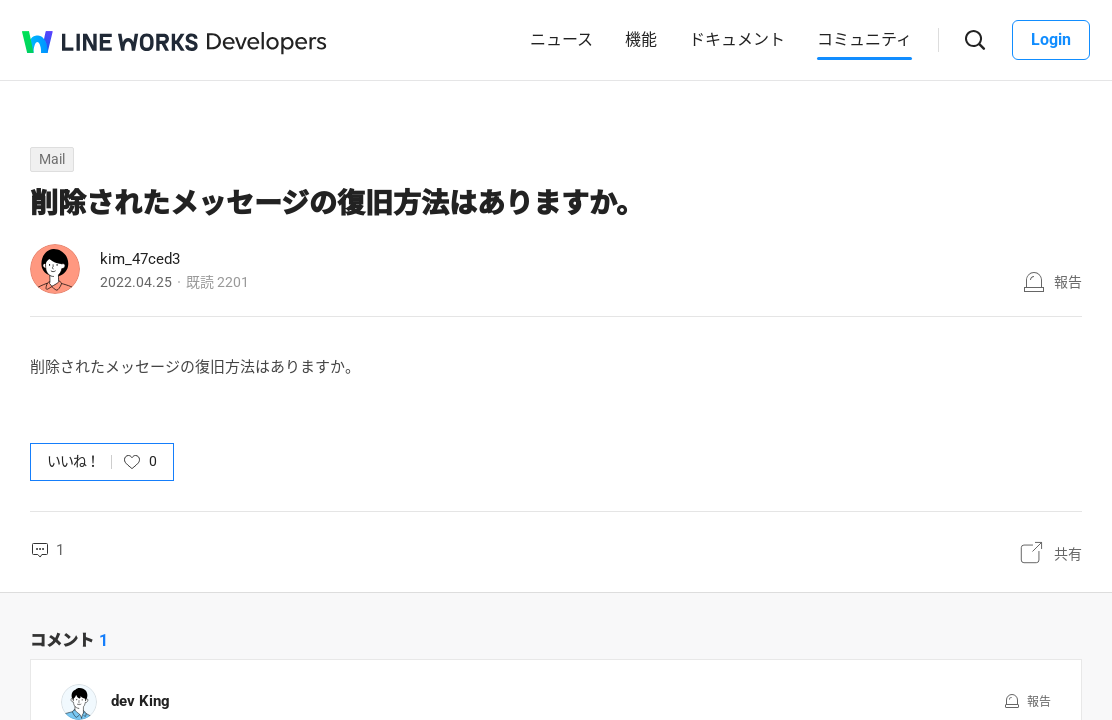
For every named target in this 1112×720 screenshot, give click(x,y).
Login (1051, 39)
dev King (140, 701)
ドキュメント (737, 39)
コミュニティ (864, 39)
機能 (641, 39)
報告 (1068, 282)
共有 (1068, 554)
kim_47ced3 (140, 259)
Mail (52, 159)
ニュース (561, 39)
